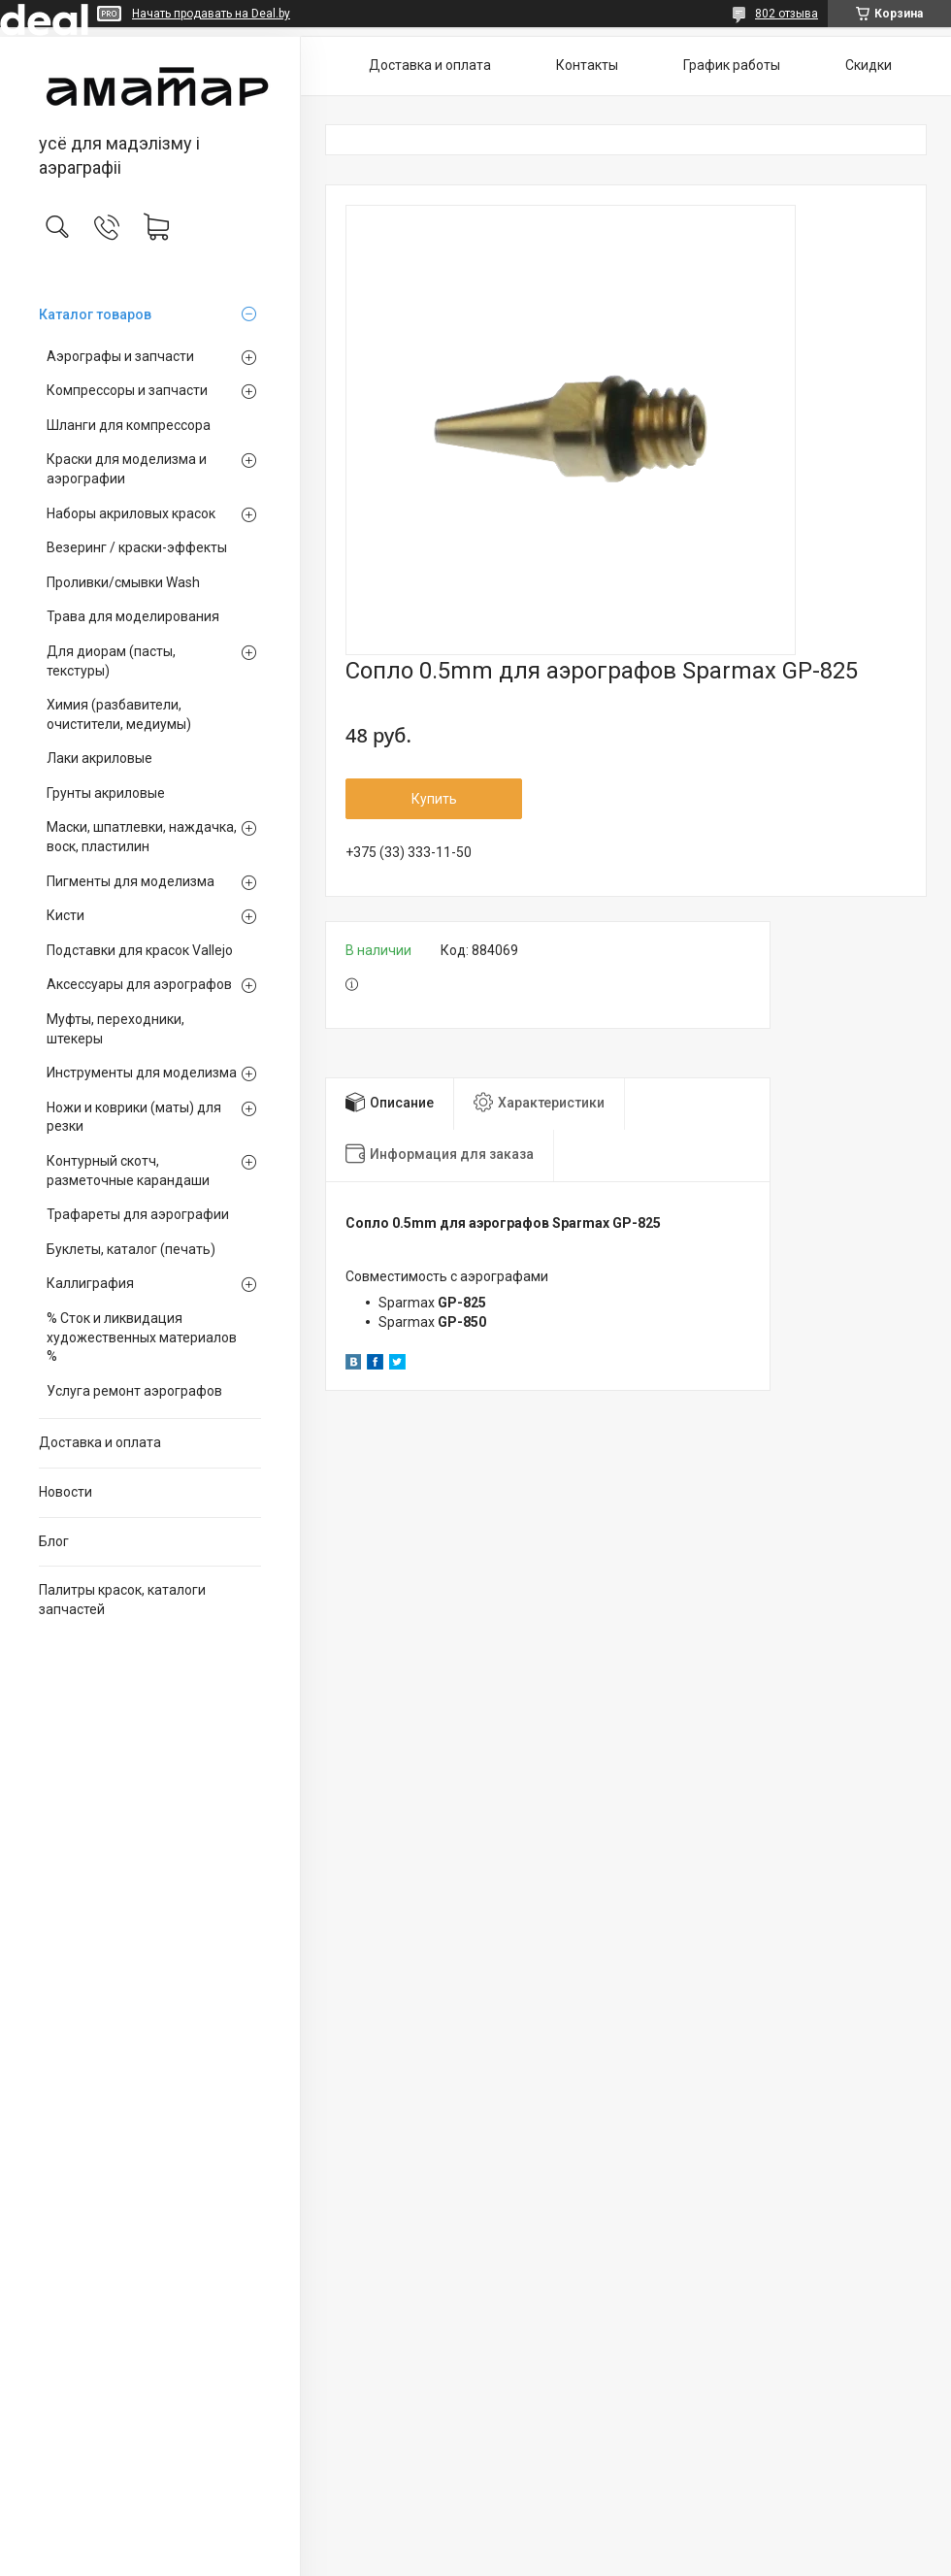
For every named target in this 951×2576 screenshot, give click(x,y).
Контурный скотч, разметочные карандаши (128, 1170)
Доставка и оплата (100, 1442)
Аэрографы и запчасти (120, 356)
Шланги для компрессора (129, 425)
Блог (54, 1541)
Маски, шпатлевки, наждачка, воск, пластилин (142, 836)
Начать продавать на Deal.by (211, 13)
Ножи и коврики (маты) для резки (134, 1117)
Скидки (868, 65)
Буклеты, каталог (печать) (131, 1249)
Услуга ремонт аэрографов (134, 1391)
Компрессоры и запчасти (127, 390)
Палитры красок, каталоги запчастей (122, 1599)
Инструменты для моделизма (142, 1072)
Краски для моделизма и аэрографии (127, 468)
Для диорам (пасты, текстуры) (111, 661)
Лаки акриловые (99, 758)
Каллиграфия (90, 1283)
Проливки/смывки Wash (123, 582)
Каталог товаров (95, 314)
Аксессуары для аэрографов (139, 984)
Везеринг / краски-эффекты (137, 547)
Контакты (587, 65)
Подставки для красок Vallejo (140, 950)
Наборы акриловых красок (131, 513)
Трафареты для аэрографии (138, 1214)
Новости (65, 1492)
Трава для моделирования (133, 616)
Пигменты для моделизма (130, 881)
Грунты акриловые (106, 793)
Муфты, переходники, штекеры (115, 1028)
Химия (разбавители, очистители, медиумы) (119, 714)
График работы (731, 65)
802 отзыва (786, 13)
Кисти (65, 915)
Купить (434, 799)
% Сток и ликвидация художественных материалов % (142, 1337)
